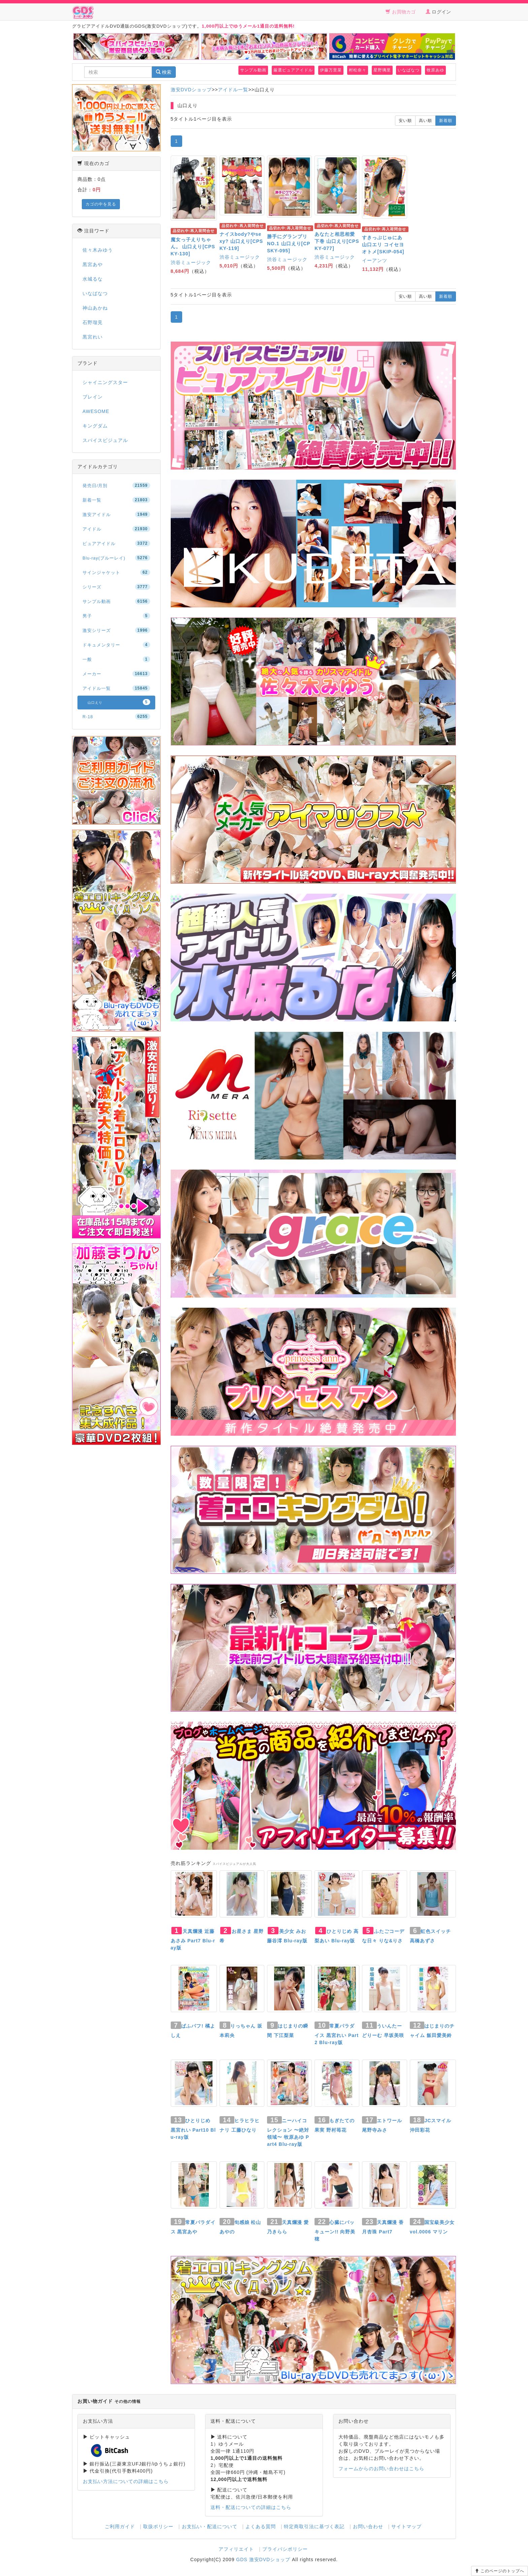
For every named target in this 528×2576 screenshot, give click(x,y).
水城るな (92, 279)
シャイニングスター (105, 382)
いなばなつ (409, 70)
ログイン (438, 11)
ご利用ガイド (120, 2526)
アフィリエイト (236, 2549)
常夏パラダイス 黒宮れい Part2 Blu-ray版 (337, 2034)
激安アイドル (116, 514)
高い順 (425, 120)
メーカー (116, 674)
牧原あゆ (435, 70)
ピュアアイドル (116, 543)
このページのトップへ (499, 2571)
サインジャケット (116, 572)
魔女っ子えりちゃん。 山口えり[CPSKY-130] (193, 246)
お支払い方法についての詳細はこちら (126, 2481)
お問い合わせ (368, 2526)
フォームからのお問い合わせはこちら (381, 2468)
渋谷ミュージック (191, 262)
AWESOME (95, 411)
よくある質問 (260, 2526)
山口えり (119, 702)
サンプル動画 (253, 70)
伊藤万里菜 (331, 70)
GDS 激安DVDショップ (263, 2559)
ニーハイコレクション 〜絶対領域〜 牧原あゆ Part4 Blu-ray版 (288, 2132)
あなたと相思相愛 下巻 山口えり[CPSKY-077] (337, 241)
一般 (116, 659)
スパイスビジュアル (105, 440)
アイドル (116, 529)
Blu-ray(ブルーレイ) (116, 558)
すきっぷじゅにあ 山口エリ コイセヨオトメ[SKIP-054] (383, 244)
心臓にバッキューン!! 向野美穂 (335, 2230)
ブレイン (92, 397)
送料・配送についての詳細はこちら (250, 2507)
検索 (163, 72)
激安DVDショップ (191, 89)
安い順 (405, 120)
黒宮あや (92, 264)
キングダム (95, 425)
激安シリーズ (116, 630)
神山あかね (95, 308)
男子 (116, 616)
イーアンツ (374, 260)
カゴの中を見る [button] (101, 204)
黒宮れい (92, 337)
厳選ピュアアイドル (293, 70)
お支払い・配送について (209, 2526)
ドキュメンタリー (116, 645)
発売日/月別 (116, 485)
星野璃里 (382, 70)
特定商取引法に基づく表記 (314, 2526)
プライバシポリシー (285, 2549)
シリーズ (116, 587)
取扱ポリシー (158, 2526)
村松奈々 (357, 70)
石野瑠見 (92, 322)
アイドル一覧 (233, 89)
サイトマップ (406, 2526)
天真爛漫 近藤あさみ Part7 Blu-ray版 (193, 1939)
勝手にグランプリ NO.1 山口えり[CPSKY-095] (288, 243)
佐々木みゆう (97, 250)
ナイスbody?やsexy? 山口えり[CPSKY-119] (241, 241)
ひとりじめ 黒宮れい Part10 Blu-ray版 (193, 2129)
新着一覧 (116, 500)
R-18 (116, 716)
